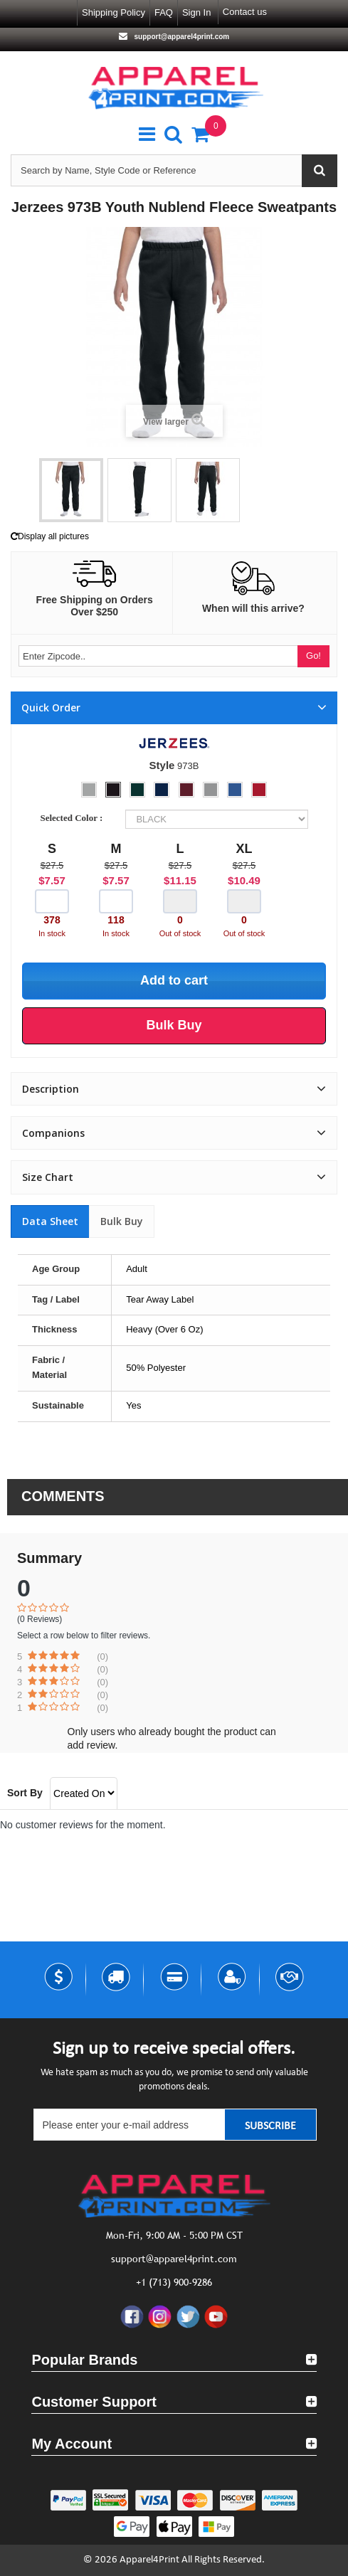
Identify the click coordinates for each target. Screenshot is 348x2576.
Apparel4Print (149, 2560)
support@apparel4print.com (180, 37)
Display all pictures (50, 536)
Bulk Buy (121, 1221)
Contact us (245, 11)
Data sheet (50, 1221)
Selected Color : (73, 817)
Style (162, 765)
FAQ (163, 12)
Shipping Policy (113, 12)
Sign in (196, 12)
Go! (313, 655)
